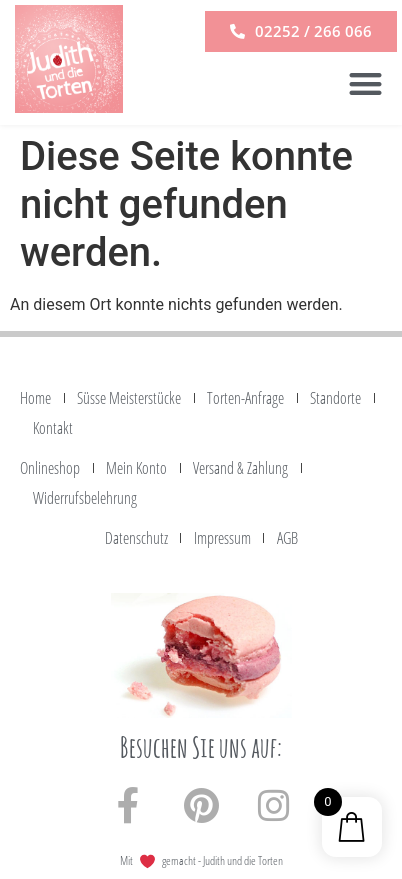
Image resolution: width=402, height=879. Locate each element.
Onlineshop (50, 468)
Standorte (335, 398)
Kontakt (53, 428)
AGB (287, 538)
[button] (365, 83)
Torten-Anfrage (245, 398)
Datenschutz (136, 538)
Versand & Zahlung (240, 468)
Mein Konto (136, 468)
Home (35, 398)
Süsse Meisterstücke (129, 398)
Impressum (222, 538)
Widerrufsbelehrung (85, 498)
